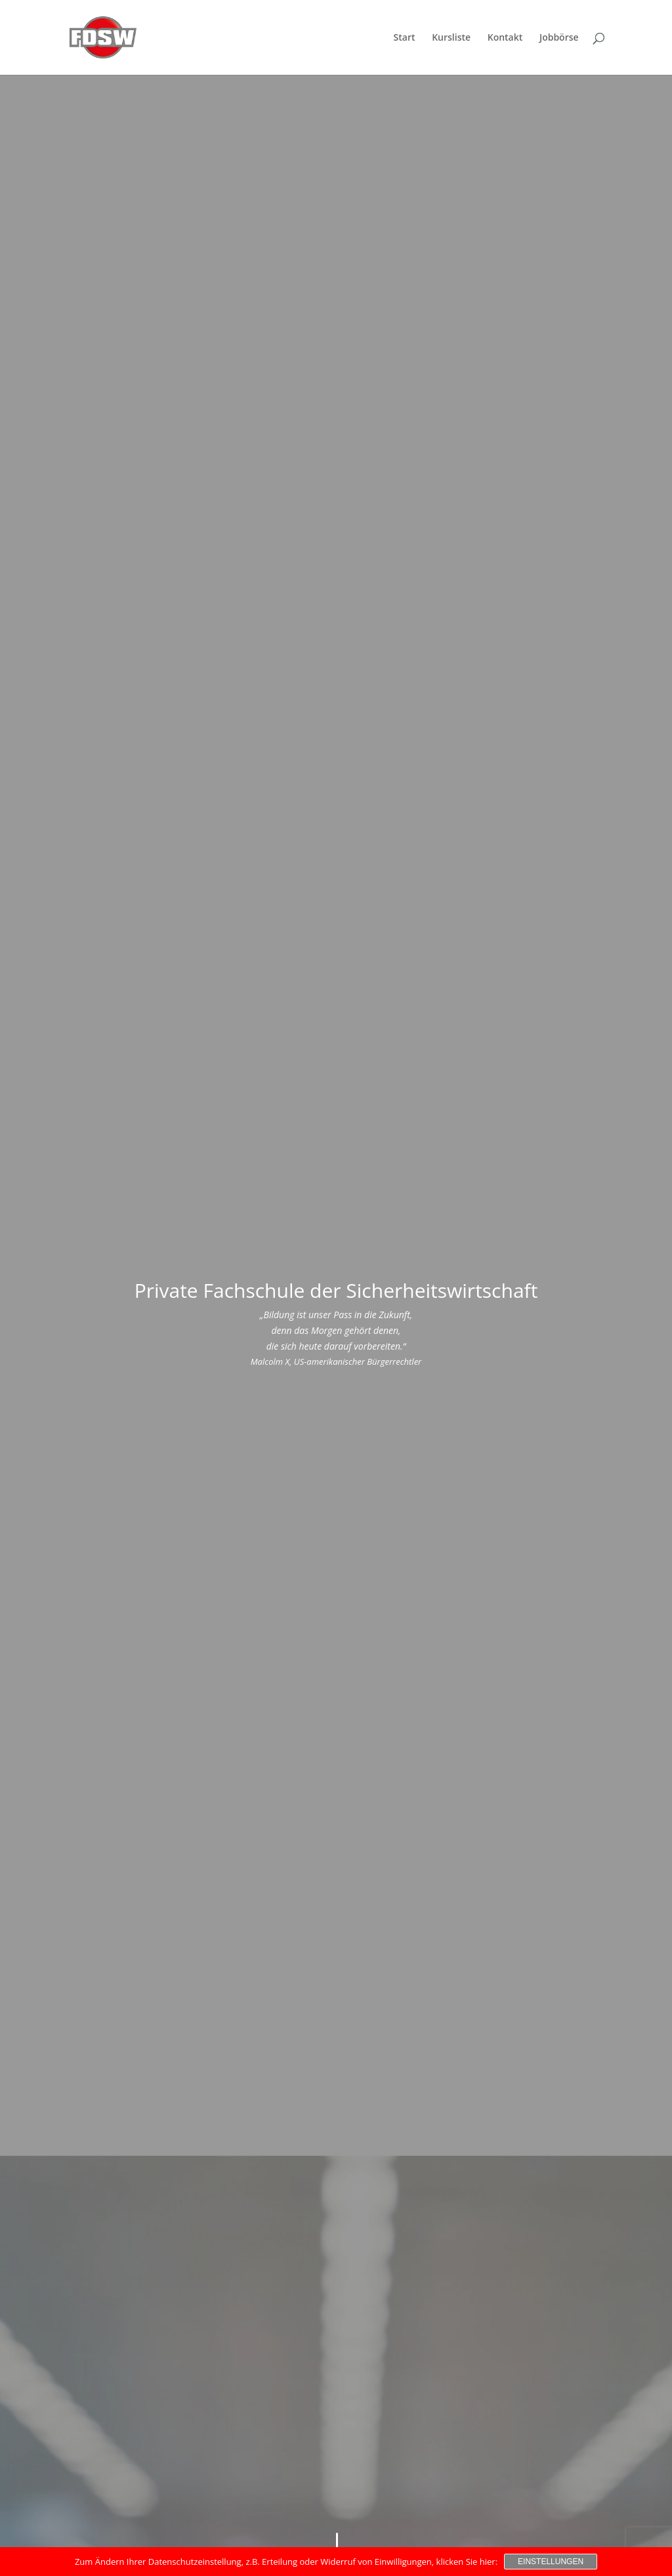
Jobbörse (559, 38)
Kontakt (505, 38)
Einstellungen (550, 2561)
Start (404, 38)
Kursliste (451, 38)
